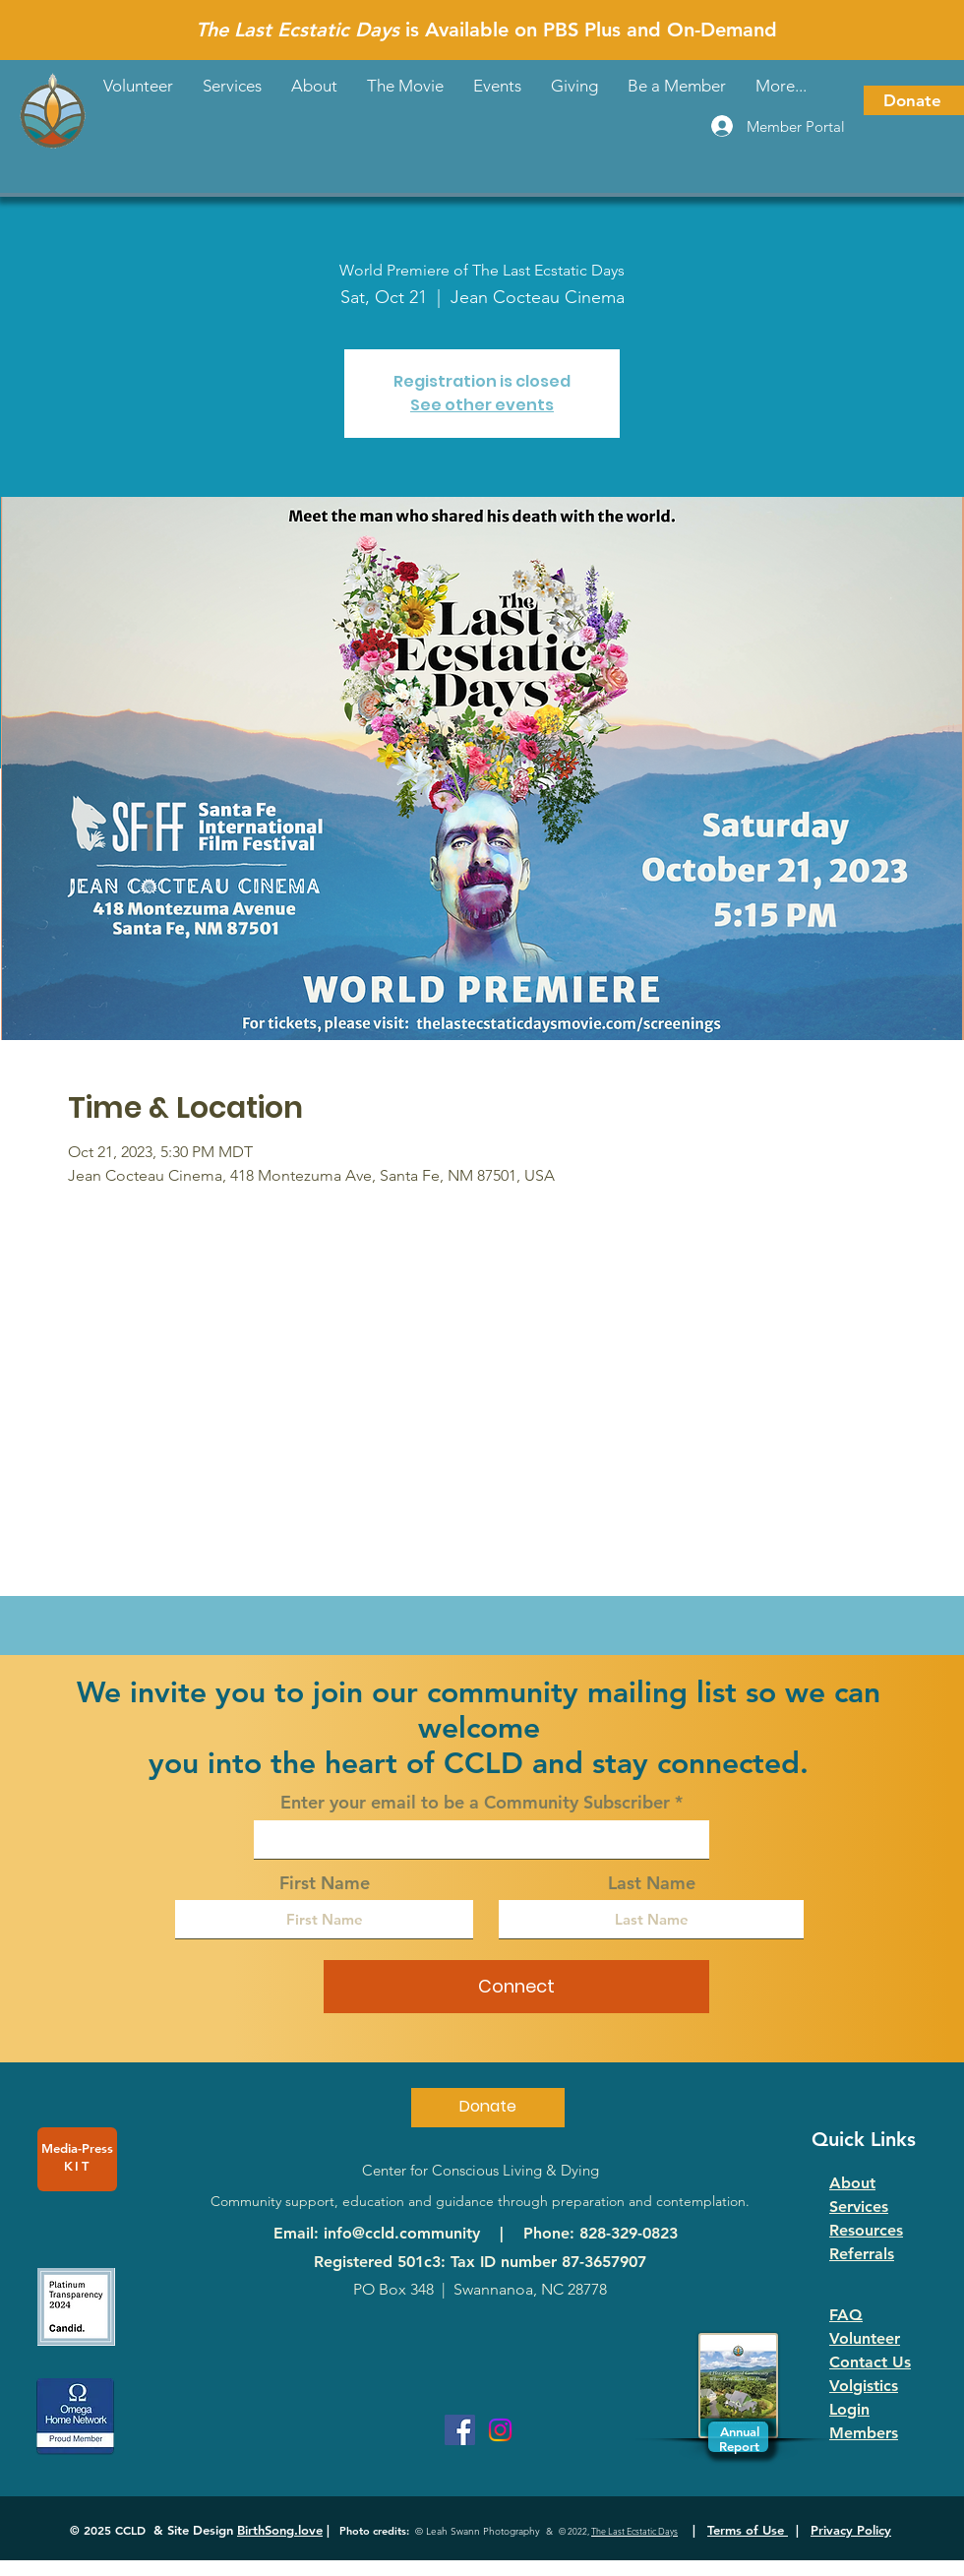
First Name (324, 1883)
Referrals (861, 2253)
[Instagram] (500, 2430)
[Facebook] (460, 2430)
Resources (866, 2230)
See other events (482, 405)
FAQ (846, 2314)
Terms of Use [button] (747, 2530)
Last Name (651, 1883)
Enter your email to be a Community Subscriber (475, 1802)
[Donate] (914, 100)
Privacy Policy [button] (851, 2530)
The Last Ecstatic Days (634, 2531)
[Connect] (516, 1986)
